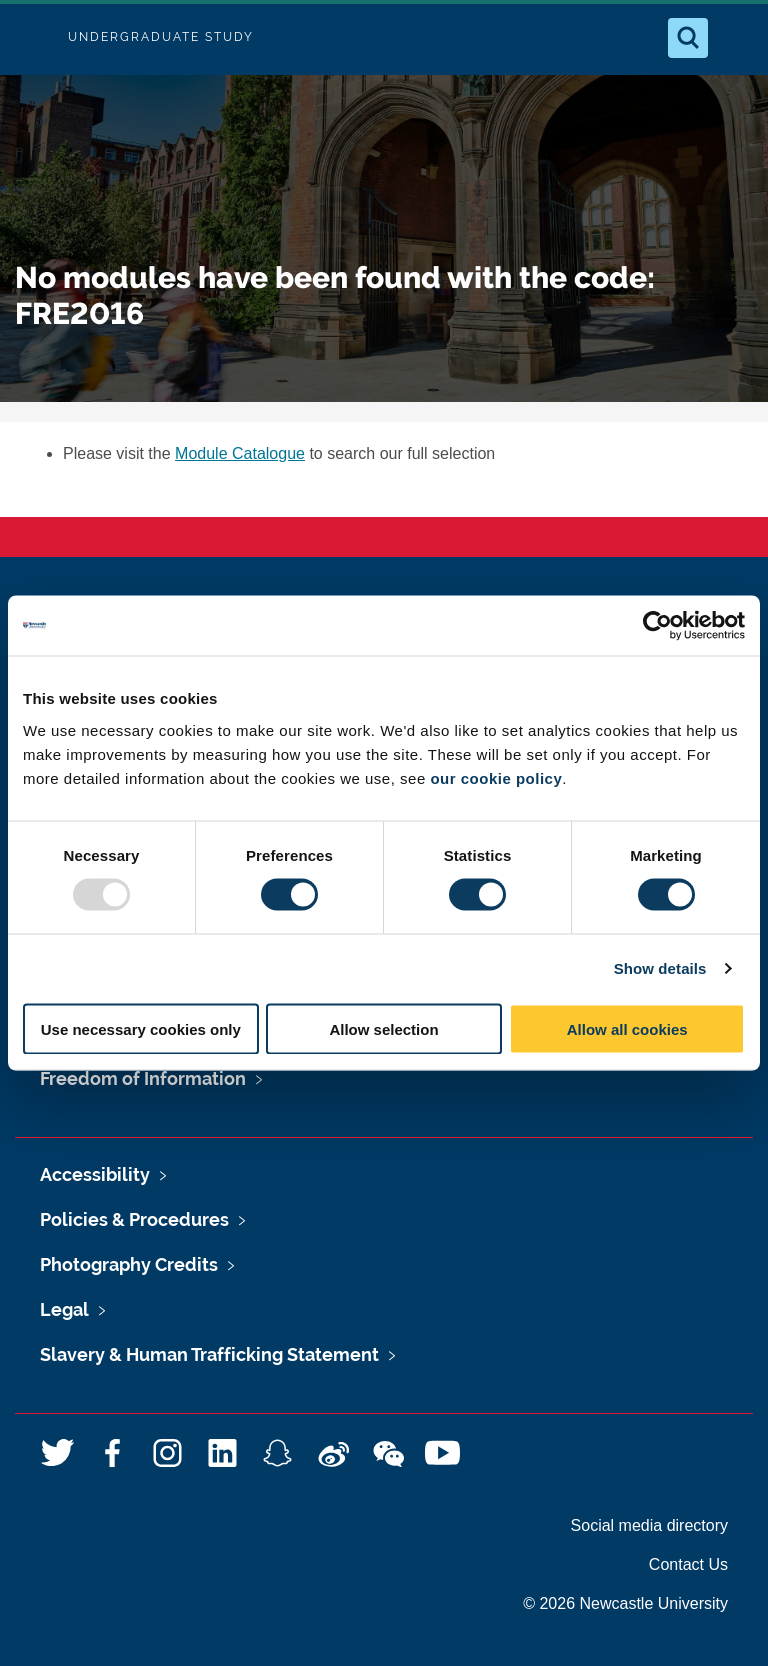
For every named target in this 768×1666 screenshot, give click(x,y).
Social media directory (649, 1525)
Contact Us (688, 1564)
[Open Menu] (736, 38)
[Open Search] (688, 38)
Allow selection (383, 1028)
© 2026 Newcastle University (625, 1603)
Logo (32, 37)
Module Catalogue (240, 453)
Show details (660, 968)
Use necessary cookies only (141, 1028)
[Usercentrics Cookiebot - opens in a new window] (657, 626)
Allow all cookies (627, 1028)
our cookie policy (496, 777)
